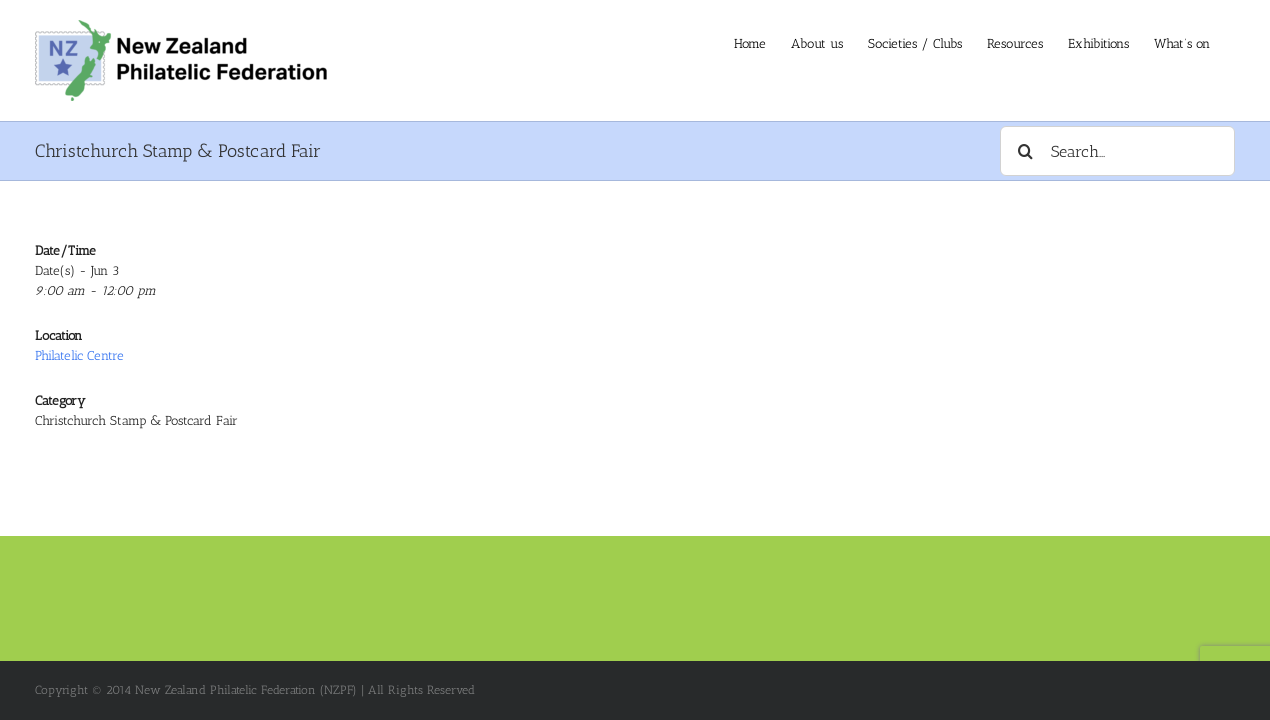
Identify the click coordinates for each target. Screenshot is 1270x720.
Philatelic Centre (79, 355)
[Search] (1025, 151)
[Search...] (1117, 151)
